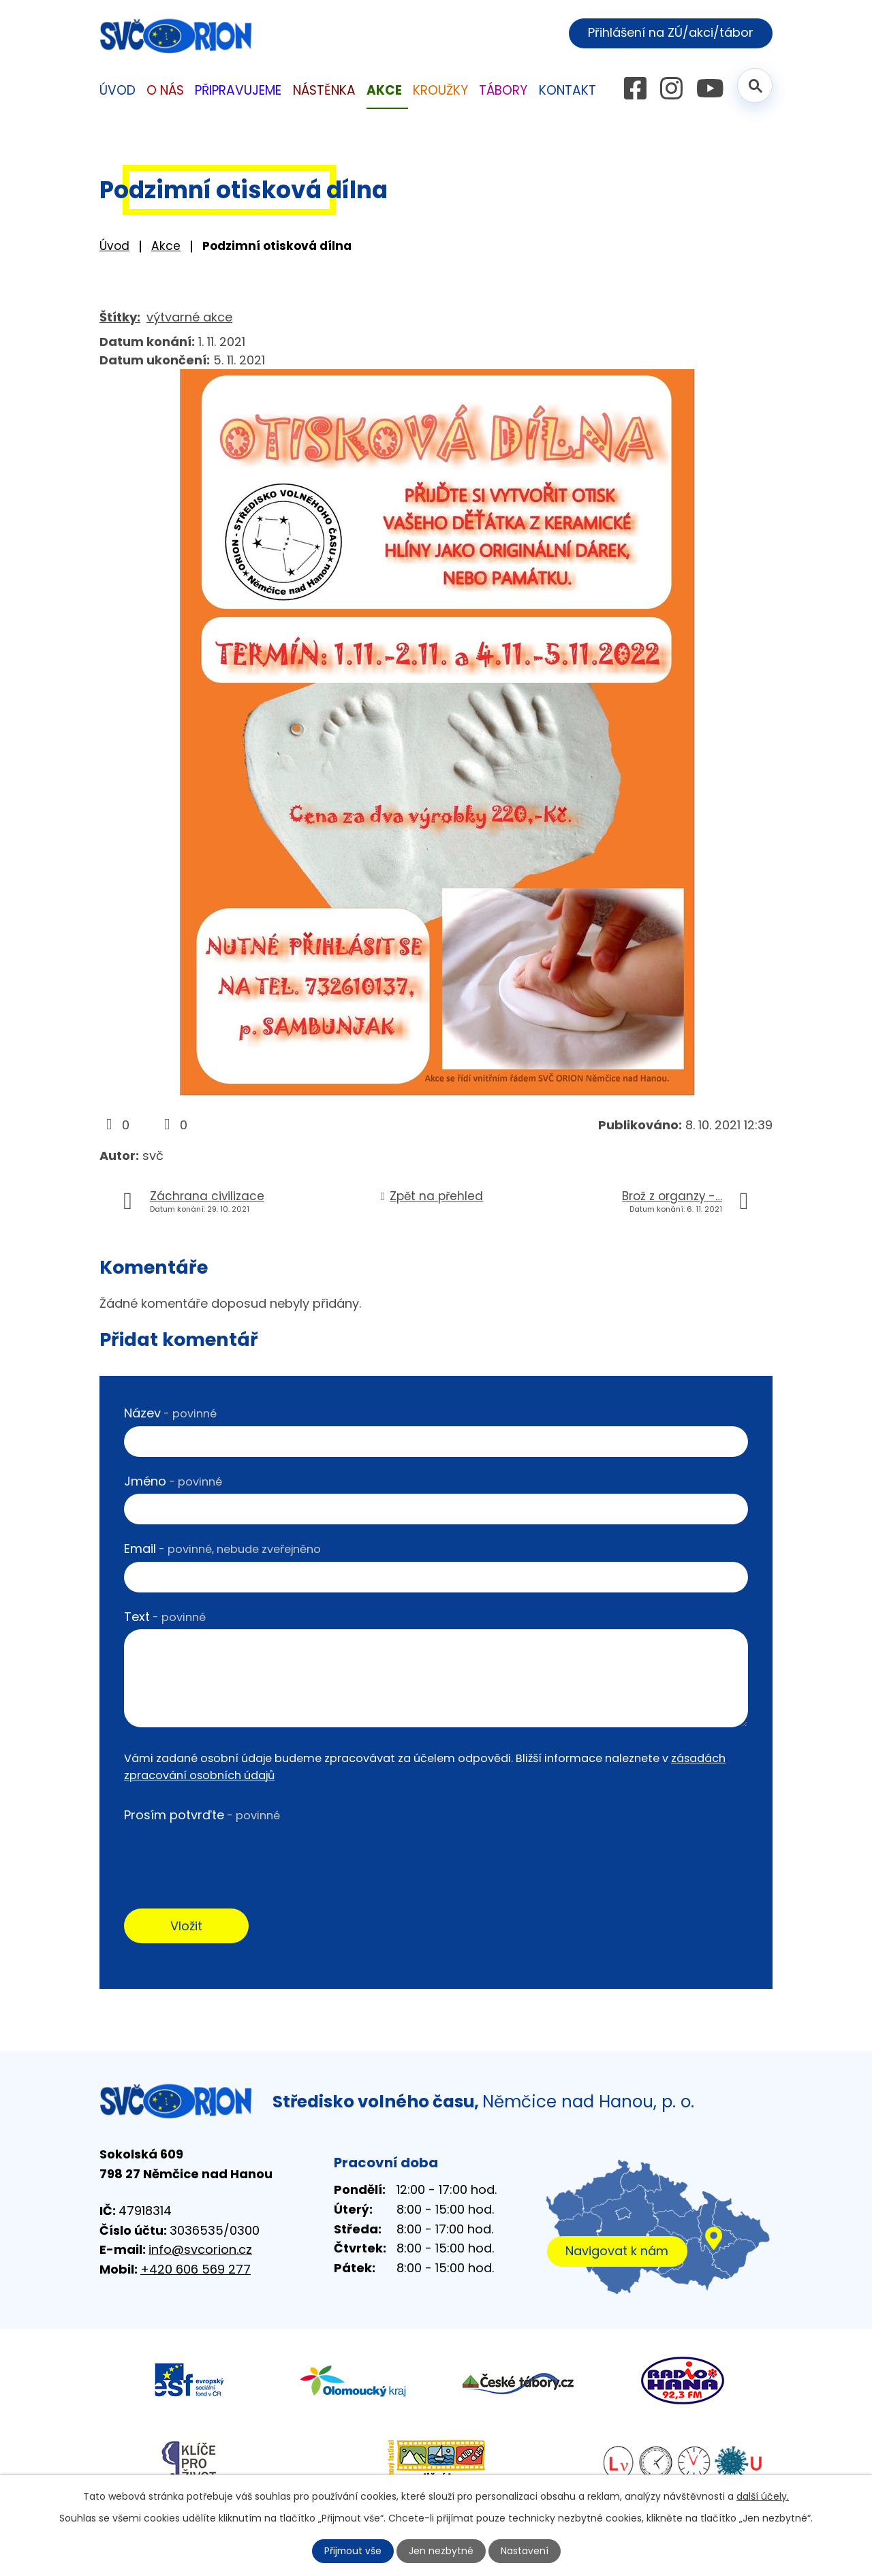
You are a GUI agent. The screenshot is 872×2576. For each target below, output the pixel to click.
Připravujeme (238, 90)
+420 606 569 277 (195, 2269)
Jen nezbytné (441, 2551)
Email (222, 1548)
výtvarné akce (189, 317)
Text (165, 1616)
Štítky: (119, 317)
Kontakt (567, 90)
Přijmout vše (353, 2551)
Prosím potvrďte (202, 1814)
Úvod (114, 246)
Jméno (173, 1481)
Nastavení (525, 2551)
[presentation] (227, 1854)
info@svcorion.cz (200, 2250)
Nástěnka (324, 90)
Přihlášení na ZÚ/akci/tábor (670, 33)
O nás (165, 90)
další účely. (762, 2496)
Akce (166, 246)
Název (170, 1412)
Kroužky (440, 90)
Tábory (503, 90)
